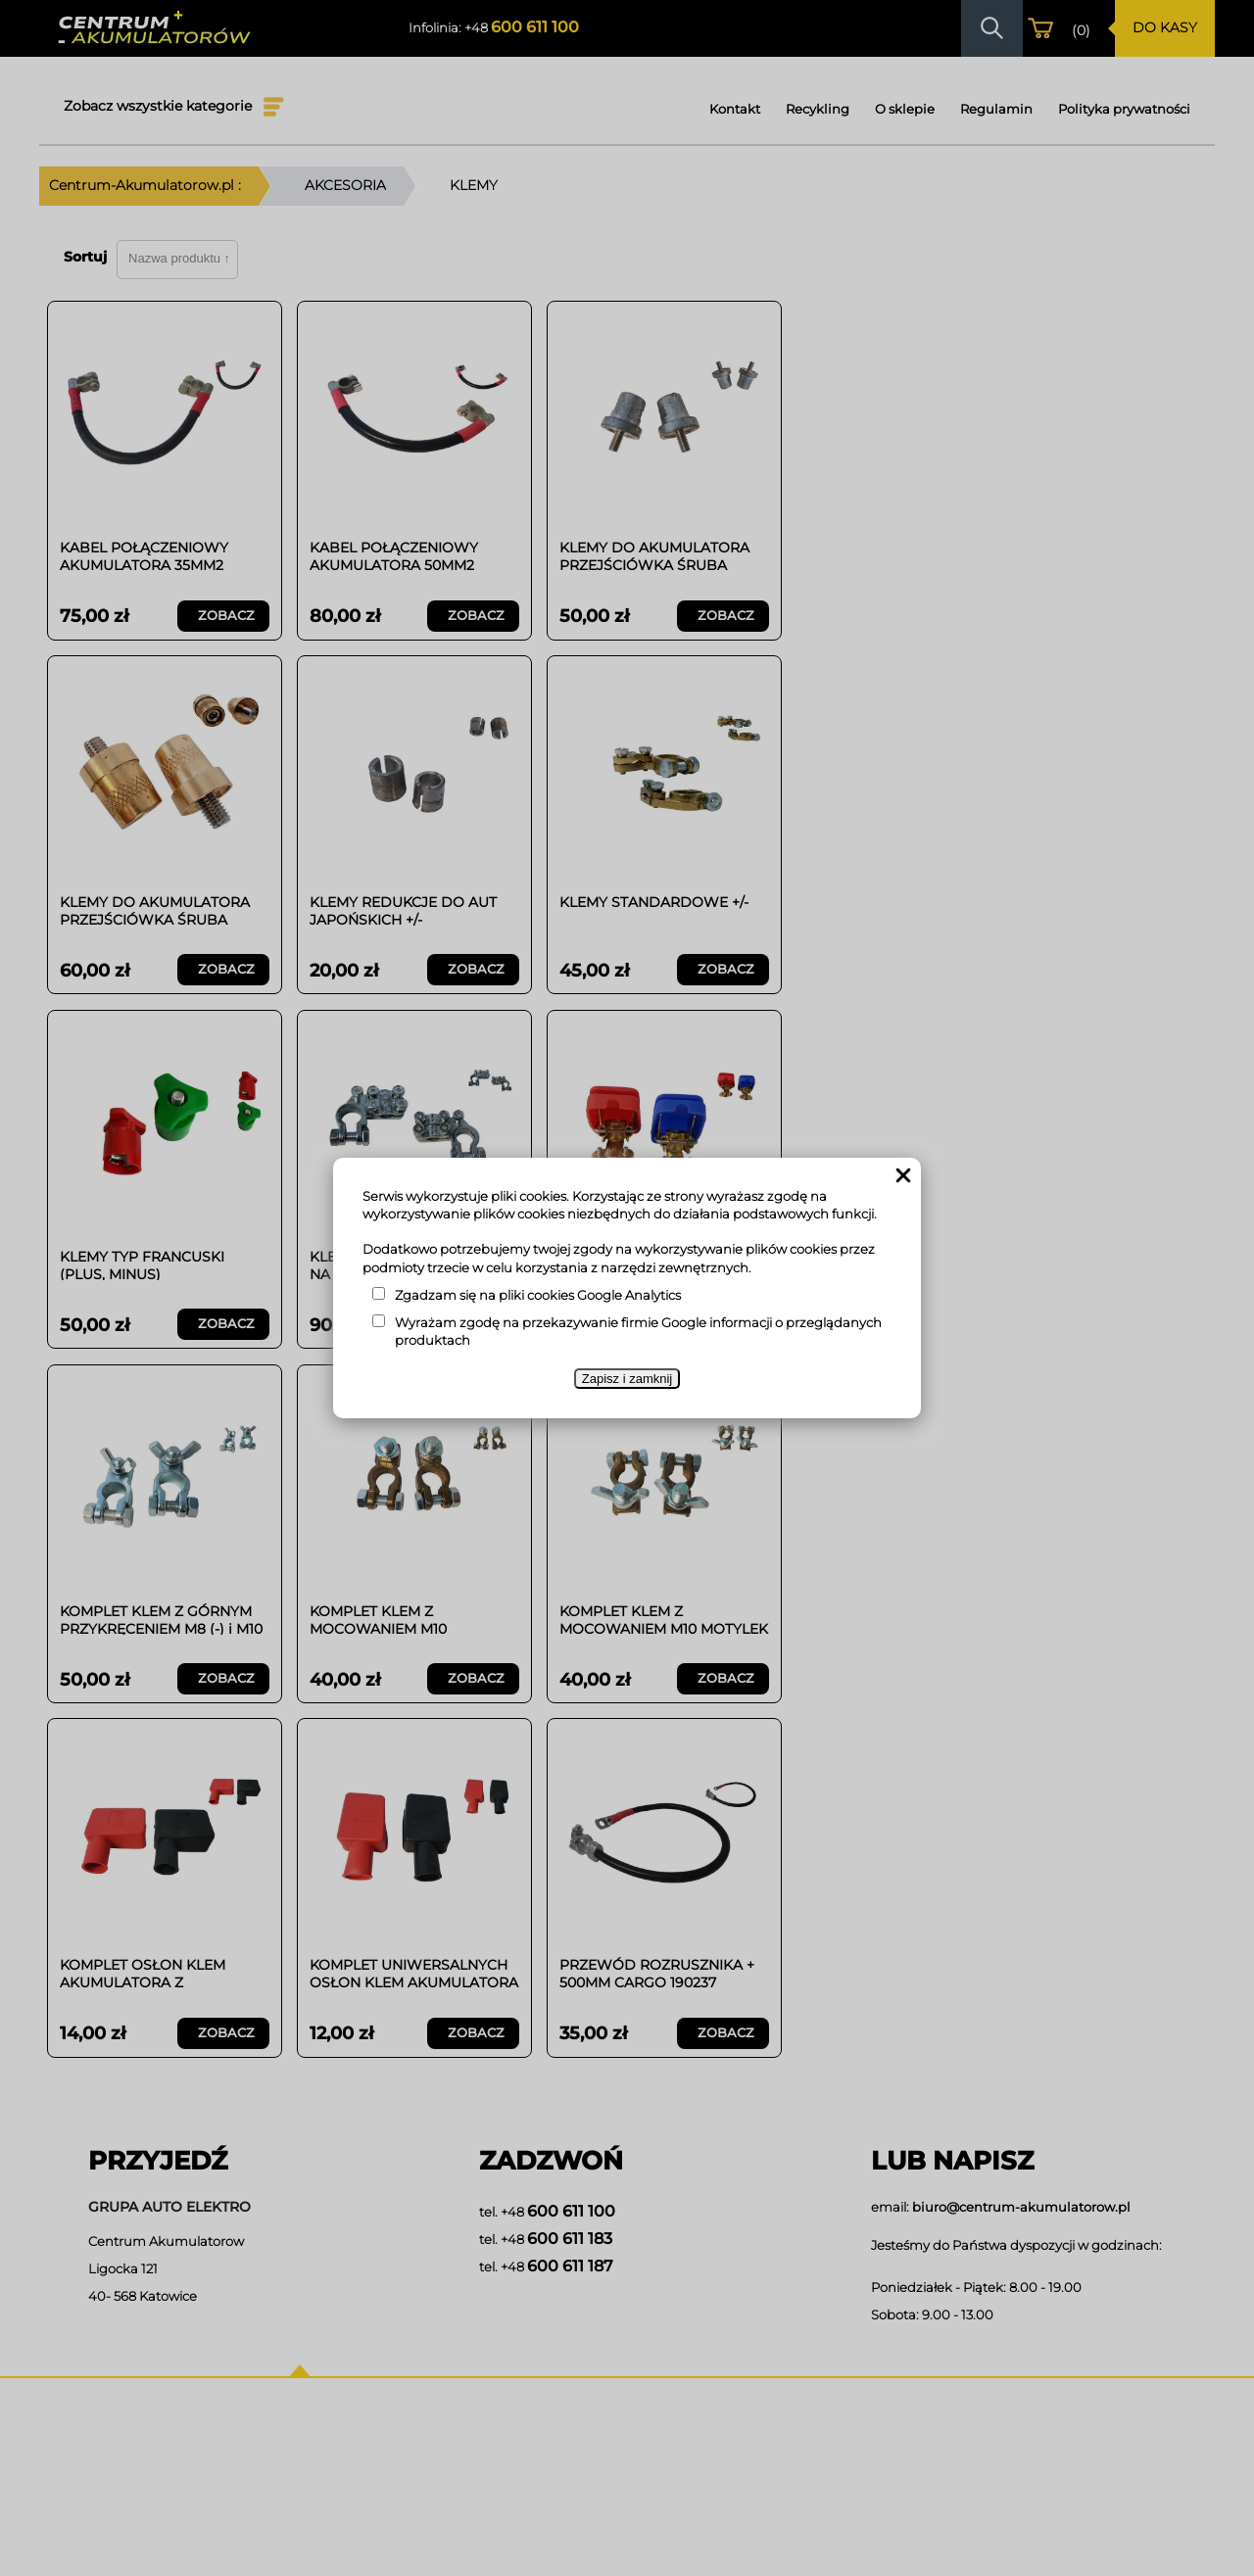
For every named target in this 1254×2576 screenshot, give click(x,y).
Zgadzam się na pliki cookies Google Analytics (538, 1295)
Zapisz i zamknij (627, 1378)
